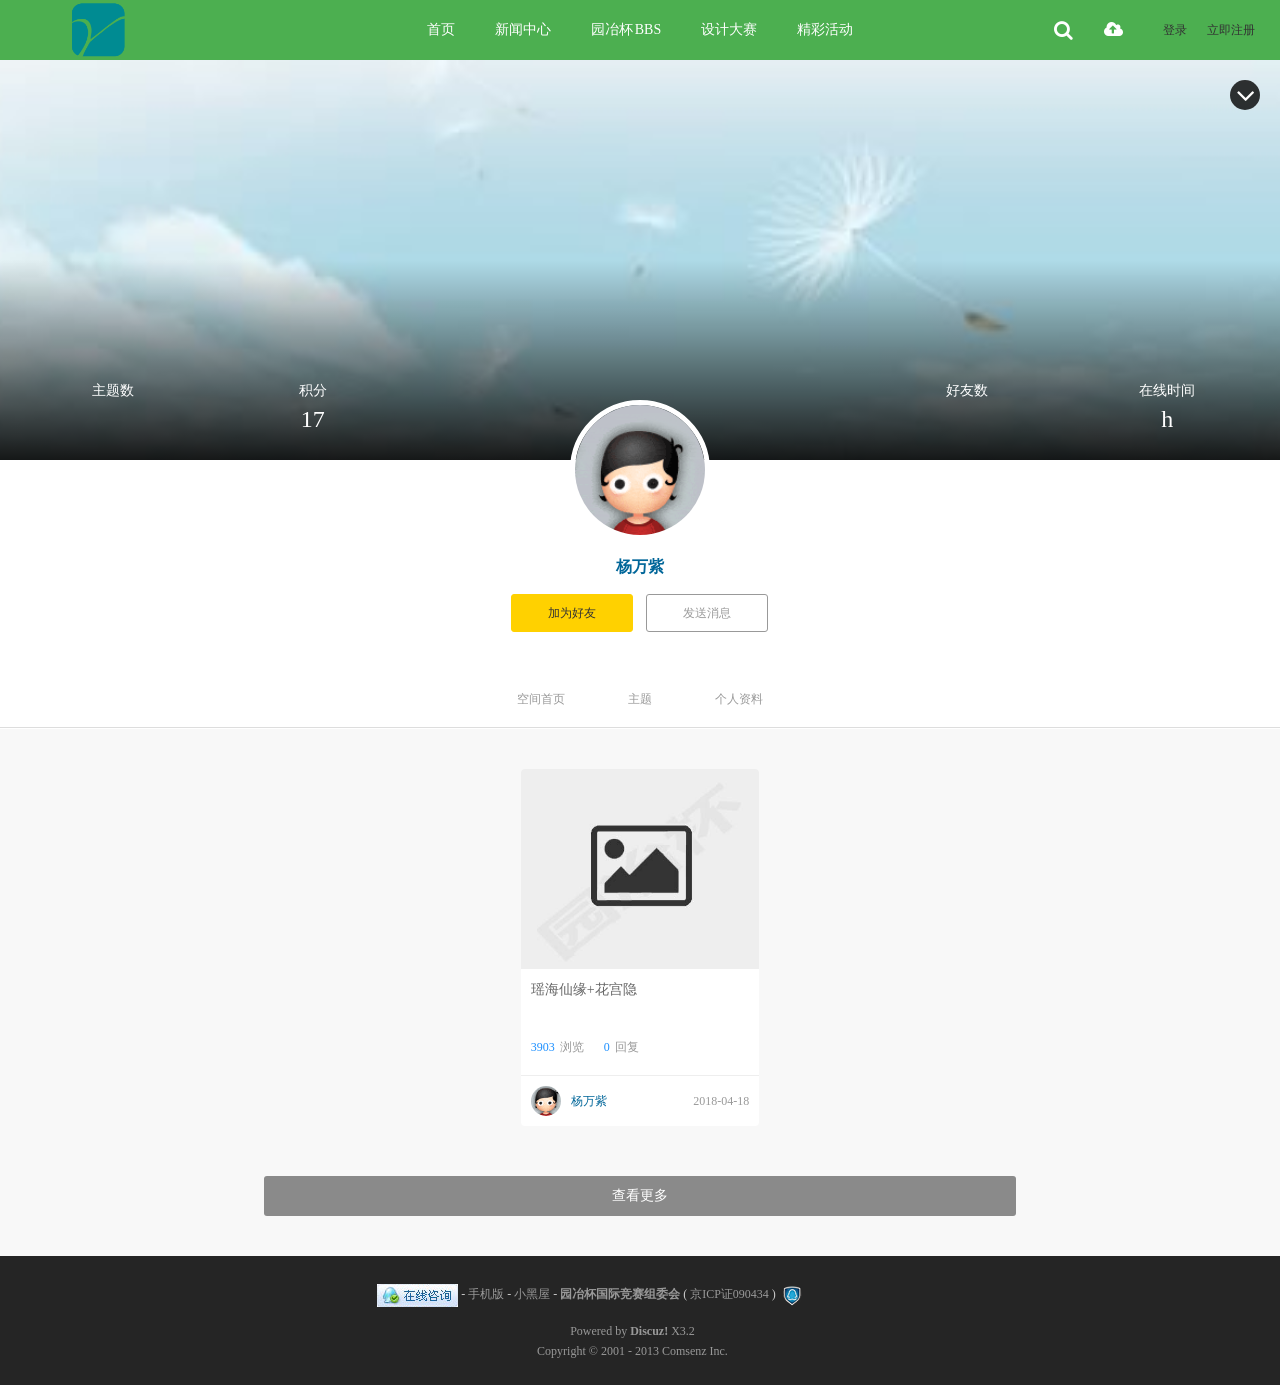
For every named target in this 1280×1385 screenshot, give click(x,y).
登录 (1175, 30)
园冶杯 (626, 29)
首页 (441, 29)
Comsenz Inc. (695, 1351)
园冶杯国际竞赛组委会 (620, 1294)
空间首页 (541, 699)
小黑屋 (532, 1294)
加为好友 (572, 613)
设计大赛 (729, 29)
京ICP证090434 (729, 1294)
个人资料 (739, 699)
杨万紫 (640, 566)
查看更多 (640, 1195)
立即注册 (1231, 30)
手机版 (486, 1294)
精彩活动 (825, 29)
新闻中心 (523, 29)
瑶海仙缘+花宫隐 (584, 989)
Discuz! (649, 1331)
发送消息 (707, 613)
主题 (640, 699)
